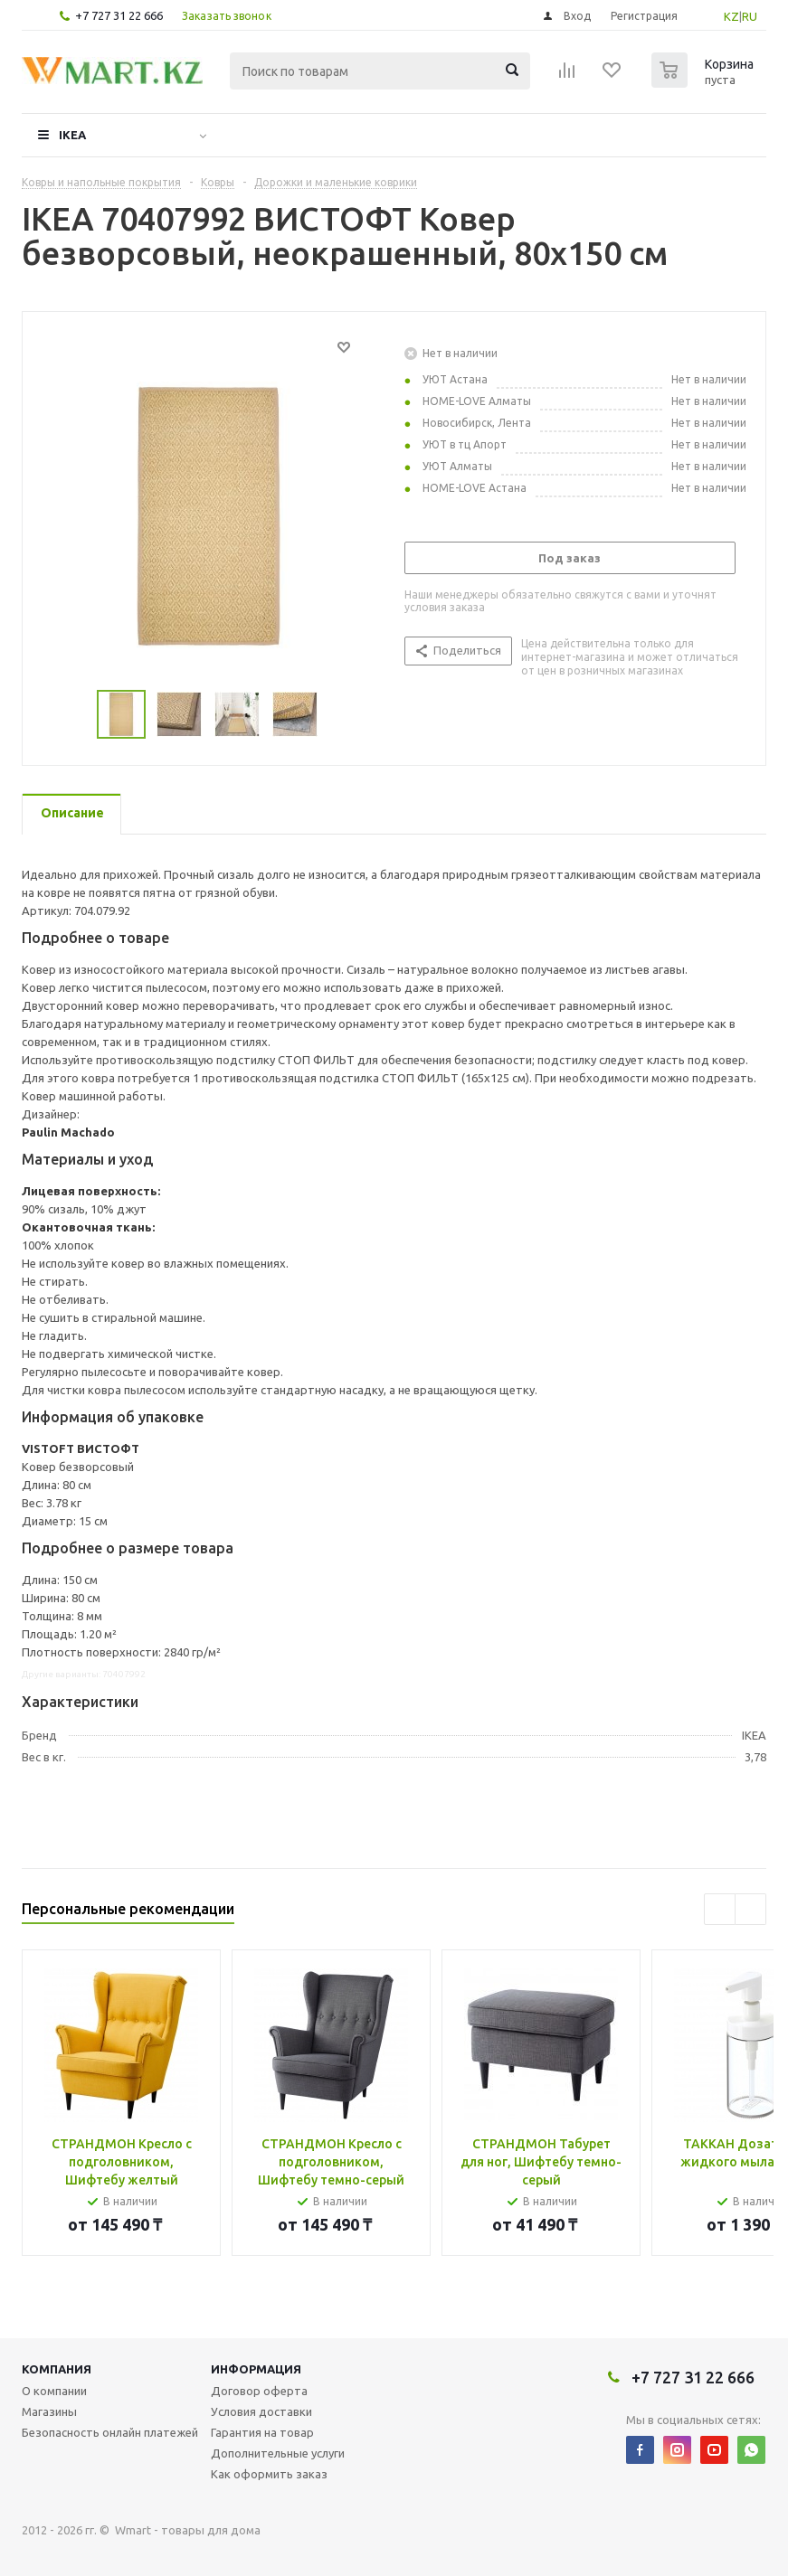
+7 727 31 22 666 (119, 15)
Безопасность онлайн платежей (110, 2432)
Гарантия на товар (262, 2432)
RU (749, 16)
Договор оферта (259, 2390)
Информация (256, 2369)
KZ (731, 16)
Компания (56, 2369)
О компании (54, 2390)
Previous (720, 1909)
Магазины (49, 2411)
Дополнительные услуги (278, 2453)
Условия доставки (261, 2411)
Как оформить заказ (269, 2473)
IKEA (72, 134)
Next (750, 1909)
